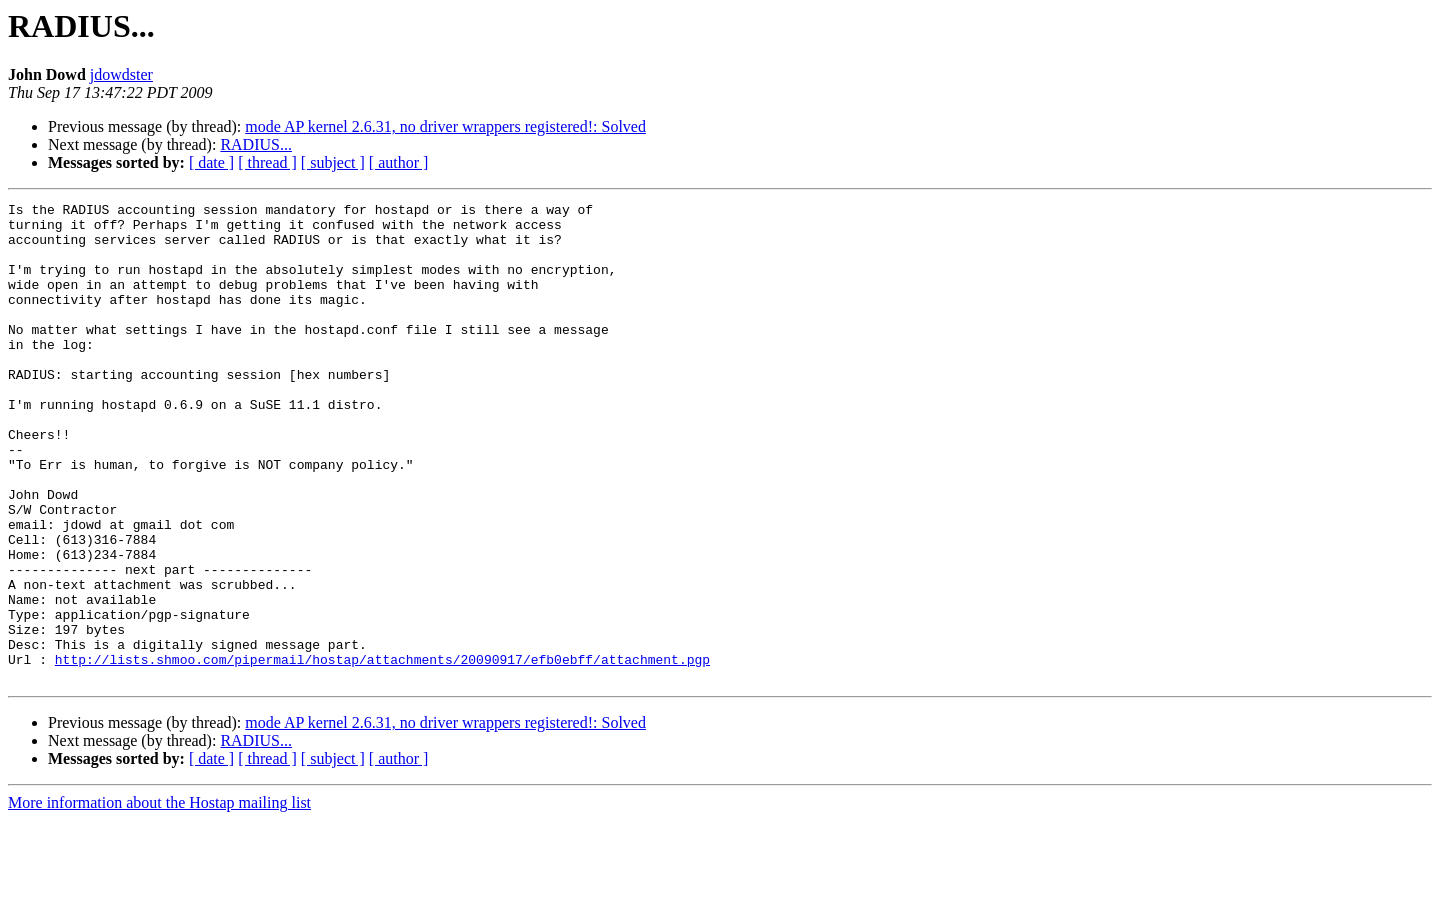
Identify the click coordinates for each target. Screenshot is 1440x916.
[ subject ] (333, 162)
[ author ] (399, 162)
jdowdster (121, 74)
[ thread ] (267, 162)
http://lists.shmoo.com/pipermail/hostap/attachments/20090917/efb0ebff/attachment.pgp (382, 752)
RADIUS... (256, 144)
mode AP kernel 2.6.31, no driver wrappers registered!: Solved (445, 126)
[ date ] (211, 162)
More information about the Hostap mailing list (159, 898)
